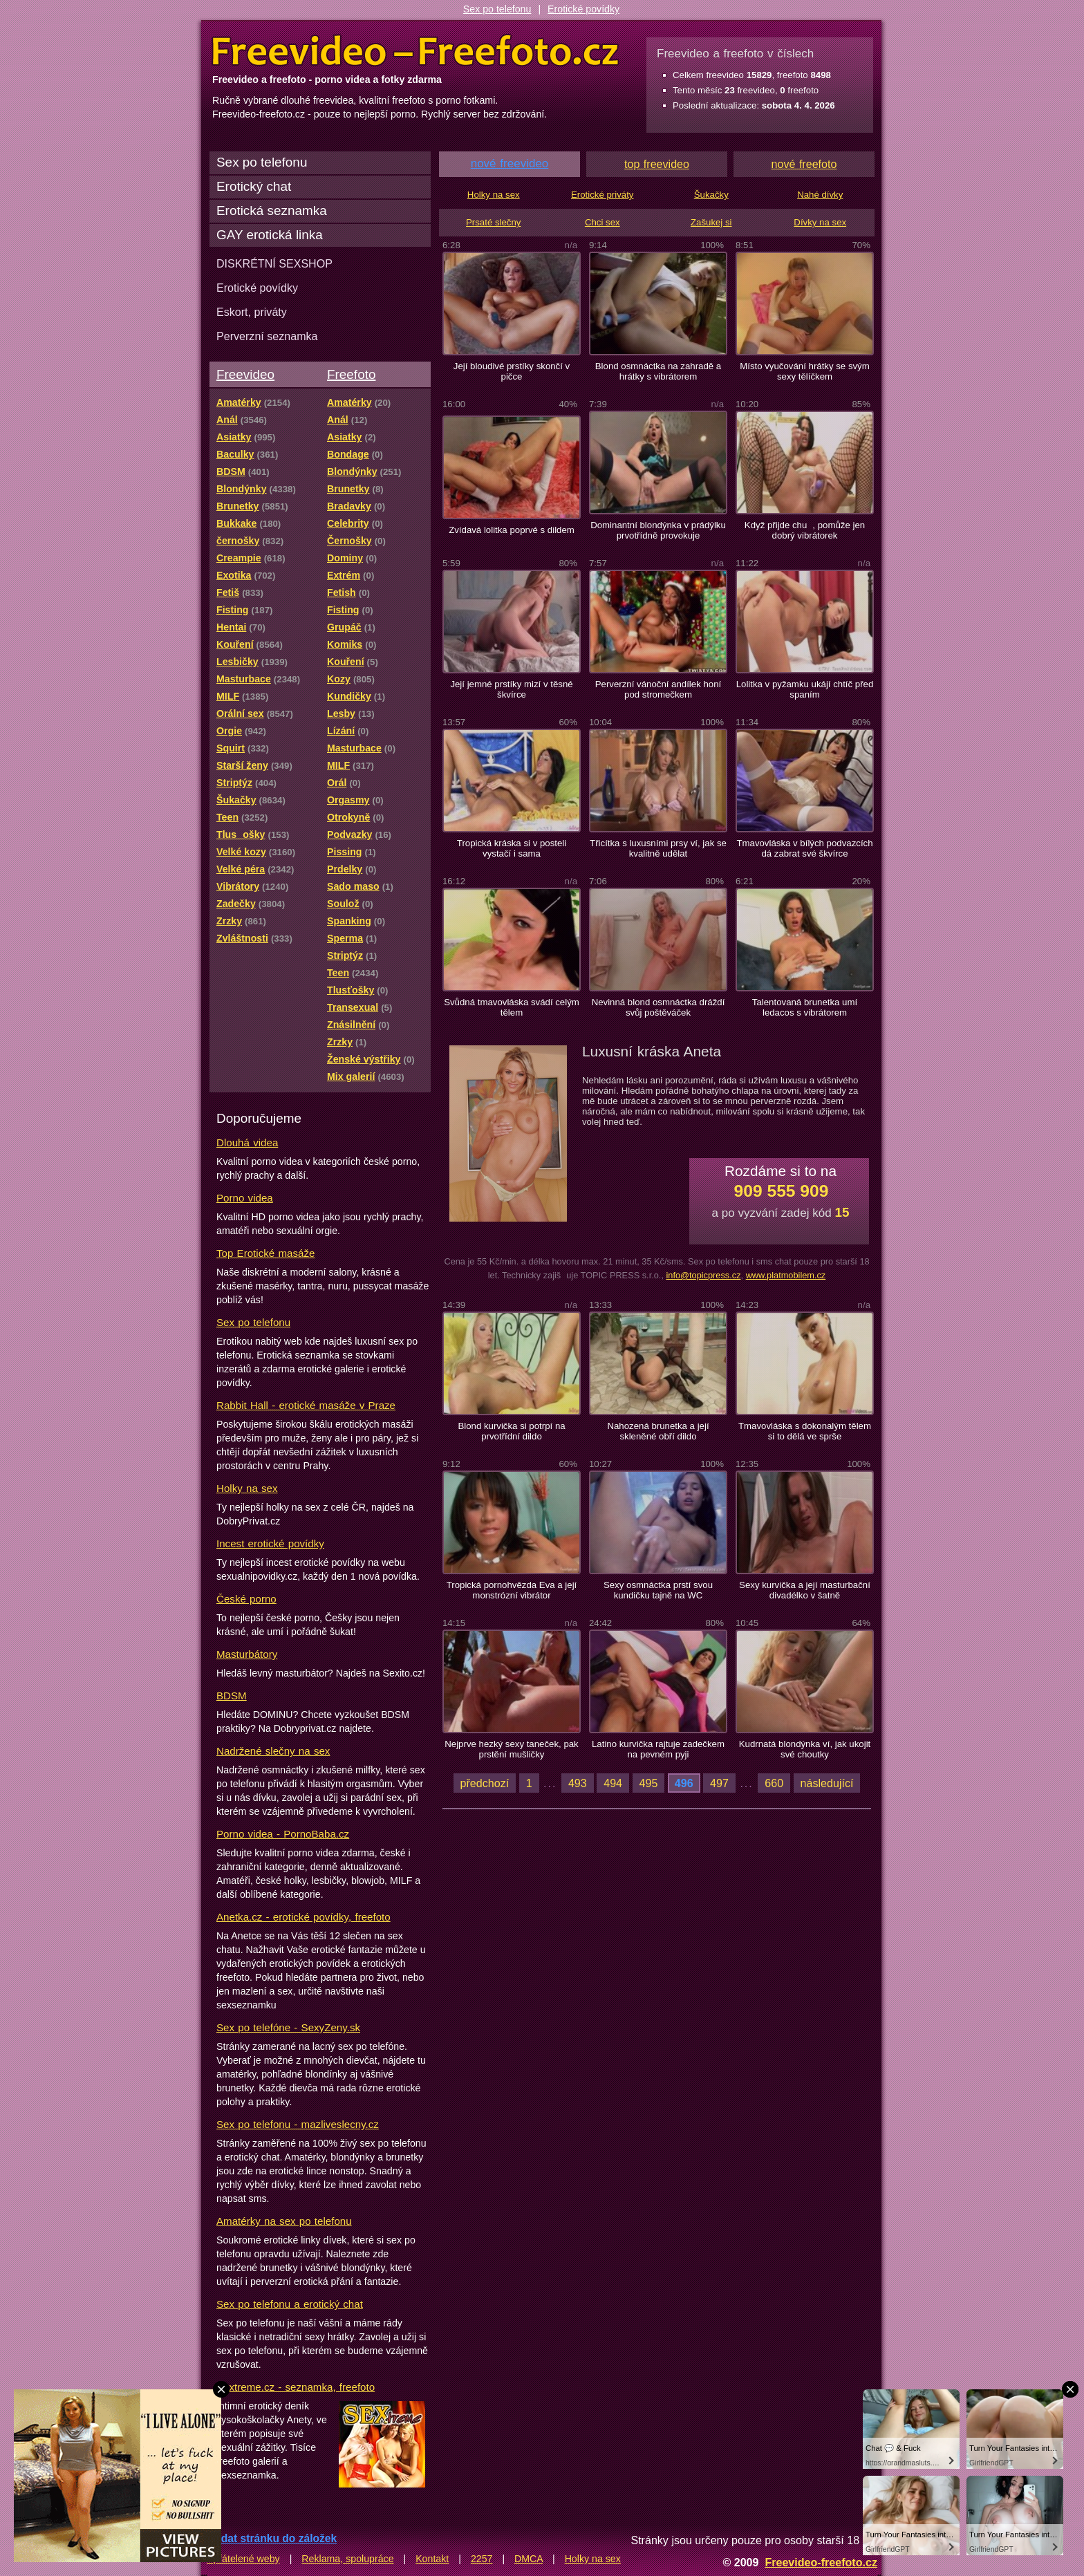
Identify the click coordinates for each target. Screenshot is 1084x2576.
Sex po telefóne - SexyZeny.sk (288, 2027)
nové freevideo (510, 163)
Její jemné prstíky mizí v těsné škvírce (511, 689)
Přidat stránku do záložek (272, 2538)
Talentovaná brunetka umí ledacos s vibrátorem (804, 1007)
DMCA (528, 2558)
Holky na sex (247, 1488)
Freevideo (245, 374)
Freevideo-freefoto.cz (821, 2562)
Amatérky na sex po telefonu (284, 2221)
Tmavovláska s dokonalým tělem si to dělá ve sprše (804, 1431)
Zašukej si (711, 222)
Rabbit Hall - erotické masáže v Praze (305, 1405)
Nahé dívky (820, 194)
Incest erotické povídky (270, 1543)
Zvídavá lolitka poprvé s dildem (511, 530)
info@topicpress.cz (703, 1275)
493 (577, 1783)
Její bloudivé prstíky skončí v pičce (512, 371)
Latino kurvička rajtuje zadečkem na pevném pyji (658, 1749)
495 (648, 1783)
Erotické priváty (602, 194)
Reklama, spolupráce (347, 2558)
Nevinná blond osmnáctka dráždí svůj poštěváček (658, 1007)
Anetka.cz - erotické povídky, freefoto (303, 1917)
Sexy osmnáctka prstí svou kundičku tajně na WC (658, 1590)
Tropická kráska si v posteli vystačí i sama (511, 848)
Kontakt (432, 2558)
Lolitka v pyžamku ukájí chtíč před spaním (805, 689)
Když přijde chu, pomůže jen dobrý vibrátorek (805, 530)
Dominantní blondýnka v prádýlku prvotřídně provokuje (658, 530)
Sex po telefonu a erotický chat (289, 2304)
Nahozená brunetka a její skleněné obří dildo (658, 1431)
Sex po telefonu (497, 9)
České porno (246, 1599)
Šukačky (711, 194)
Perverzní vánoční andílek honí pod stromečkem (658, 689)
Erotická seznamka (271, 210)
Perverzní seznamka (267, 336)
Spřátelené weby (243, 2558)
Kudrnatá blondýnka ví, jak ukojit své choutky (805, 1749)
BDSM (231, 1695)
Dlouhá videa (247, 1142)
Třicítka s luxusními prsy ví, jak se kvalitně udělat (658, 848)
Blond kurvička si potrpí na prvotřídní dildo (511, 1431)
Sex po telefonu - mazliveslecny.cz (297, 2124)
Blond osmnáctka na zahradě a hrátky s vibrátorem (658, 371)
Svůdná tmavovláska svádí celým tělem (511, 1007)
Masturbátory (246, 1654)
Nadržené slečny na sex (273, 1751)
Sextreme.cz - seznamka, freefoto (295, 2387)
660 (774, 1783)
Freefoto (351, 374)
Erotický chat (253, 186)
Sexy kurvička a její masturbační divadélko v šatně (804, 1590)
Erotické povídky (583, 9)
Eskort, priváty (251, 312)
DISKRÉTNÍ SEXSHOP (274, 263)
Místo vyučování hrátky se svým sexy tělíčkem (805, 371)
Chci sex (602, 222)
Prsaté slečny (493, 222)
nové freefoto (804, 164)
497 (719, 1783)
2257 (482, 2558)
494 (613, 1783)
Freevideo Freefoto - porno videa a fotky (415, 51)
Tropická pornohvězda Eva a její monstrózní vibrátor (512, 1590)
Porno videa (244, 1198)
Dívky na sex (820, 222)
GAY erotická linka (269, 234)
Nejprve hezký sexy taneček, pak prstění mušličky (511, 1749)
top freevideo (656, 164)
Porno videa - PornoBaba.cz (282, 1834)
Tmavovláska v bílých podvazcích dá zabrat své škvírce (804, 848)
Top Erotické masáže (265, 1253)
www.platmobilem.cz (786, 1275)
